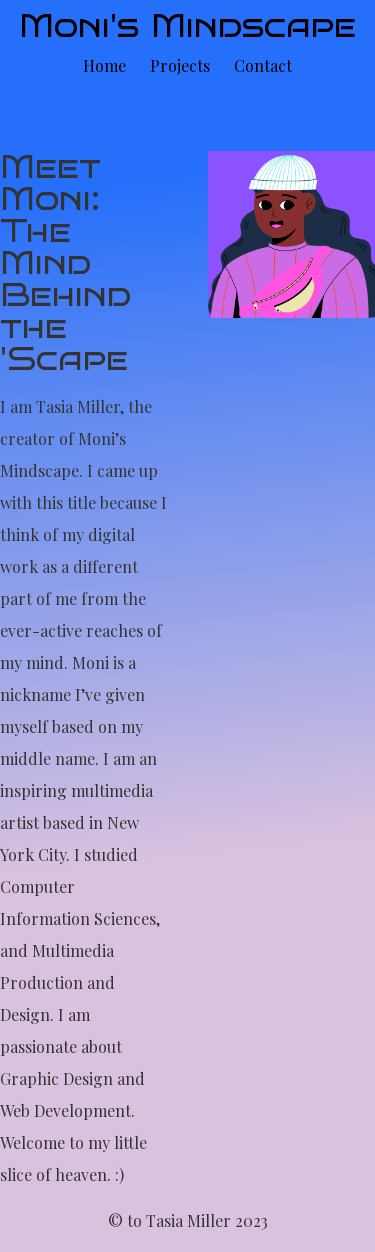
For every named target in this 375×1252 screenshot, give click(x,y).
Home (104, 65)
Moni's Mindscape (187, 26)
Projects (180, 65)
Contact (263, 65)
